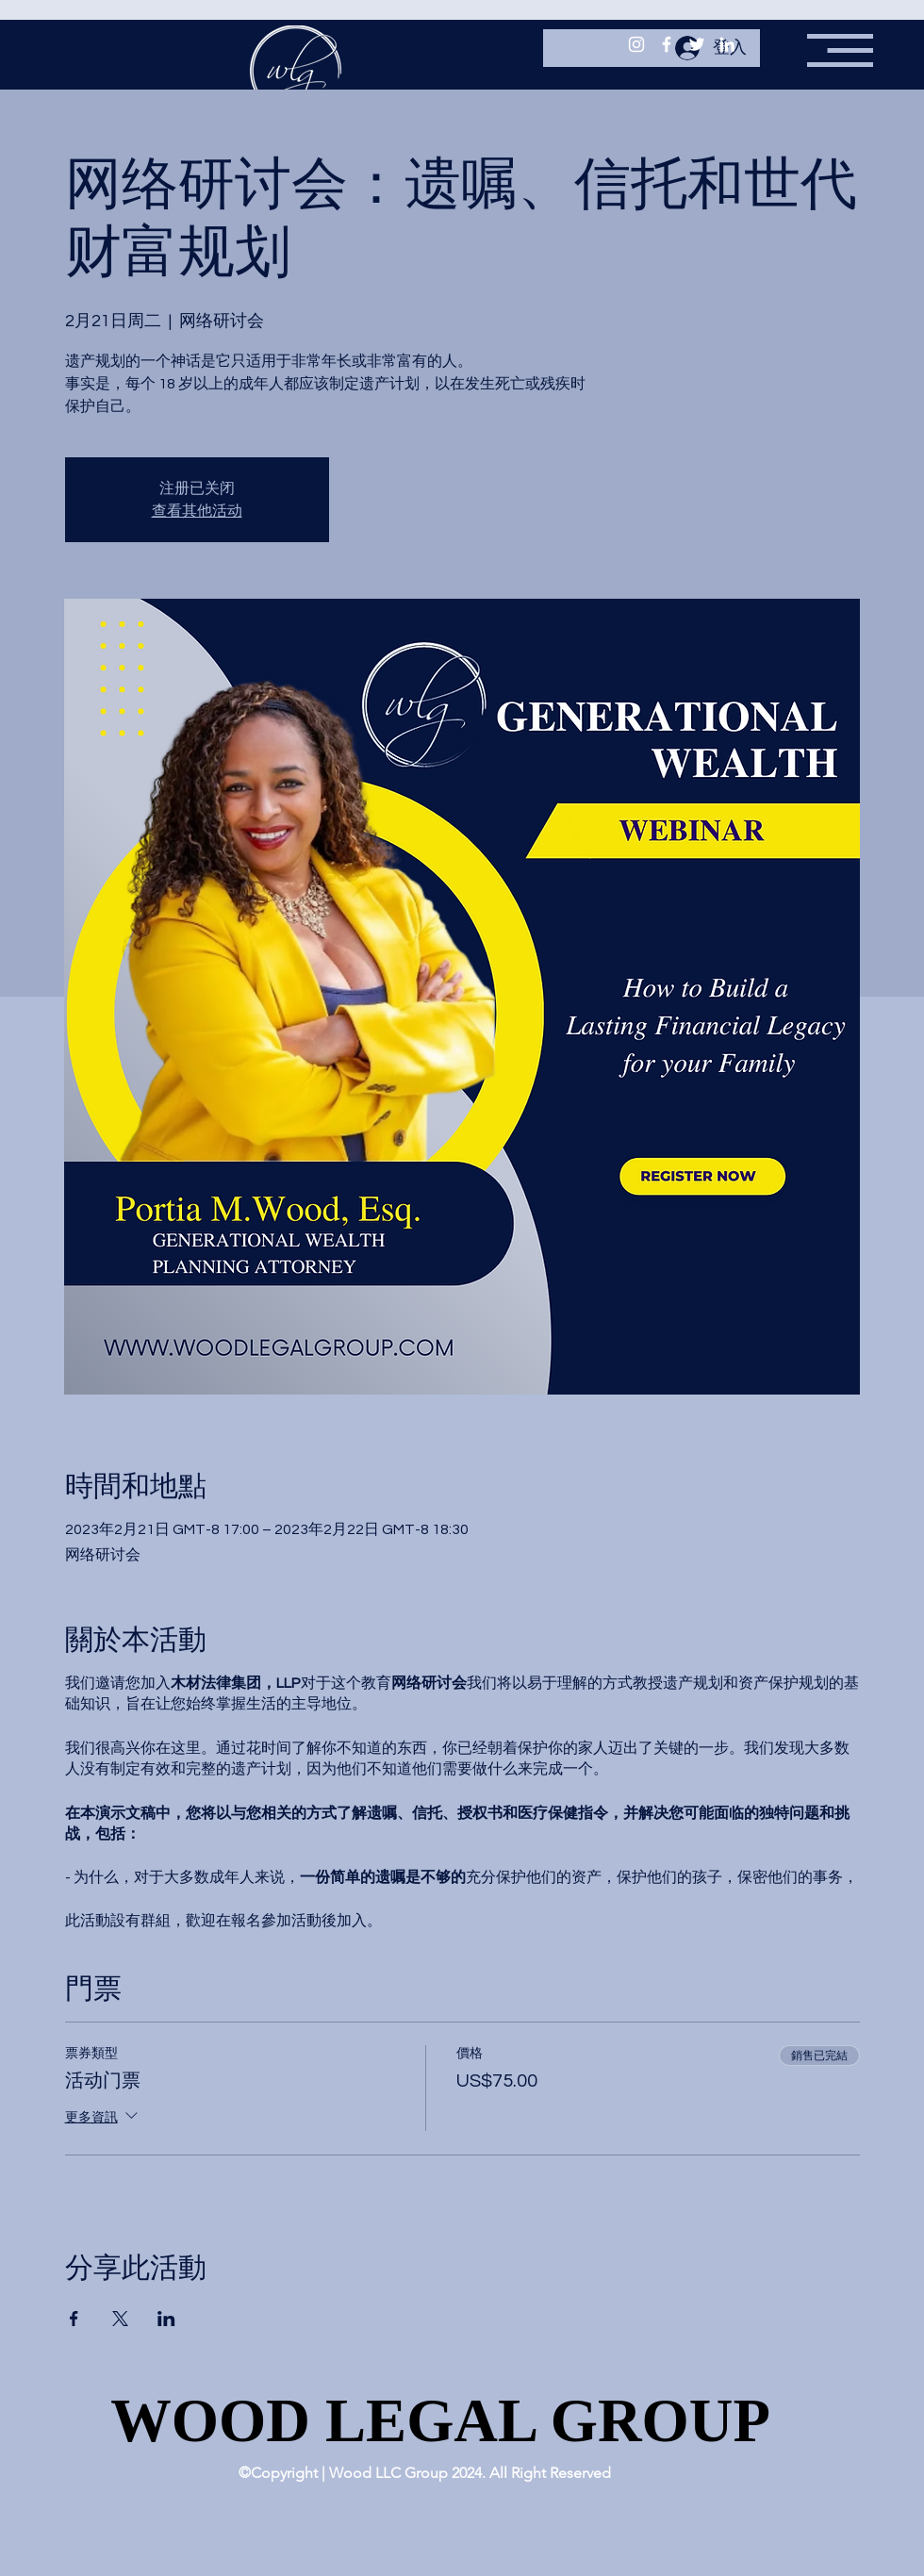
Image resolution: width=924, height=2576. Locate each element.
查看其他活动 (197, 511)
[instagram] (636, 44)
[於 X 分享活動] (120, 2318)
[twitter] (696, 44)
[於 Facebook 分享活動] (74, 2318)
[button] (840, 50)
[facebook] (666, 44)
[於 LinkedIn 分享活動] (166, 2318)
